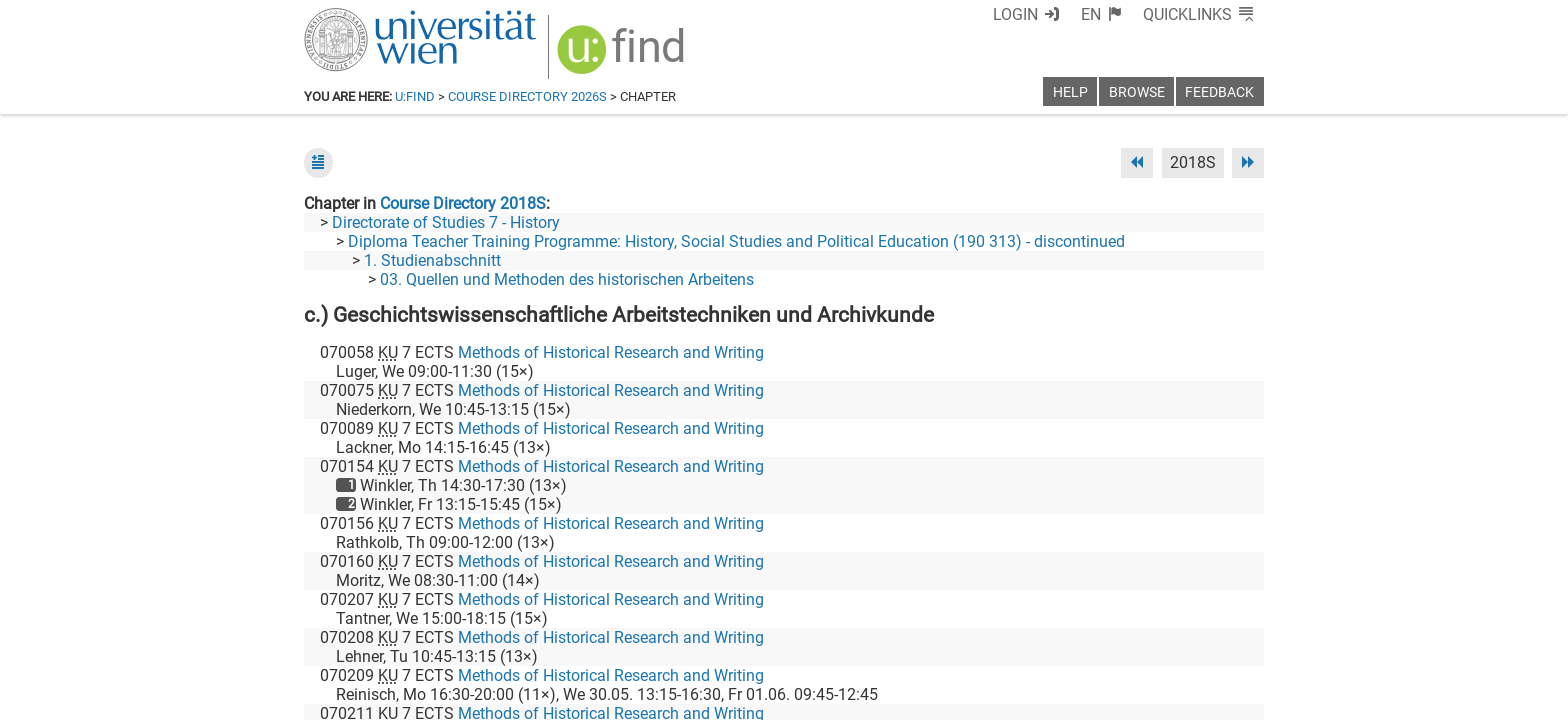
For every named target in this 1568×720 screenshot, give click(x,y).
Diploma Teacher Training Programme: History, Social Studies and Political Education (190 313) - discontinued (736, 241)
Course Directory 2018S (463, 203)
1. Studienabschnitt (432, 260)
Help (1070, 92)
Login (1015, 14)
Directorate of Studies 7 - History (446, 222)
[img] (623, 56)
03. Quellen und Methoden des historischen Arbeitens (567, 279)
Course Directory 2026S (527, 96)
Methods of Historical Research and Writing (611, 352)
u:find (415, 96)
